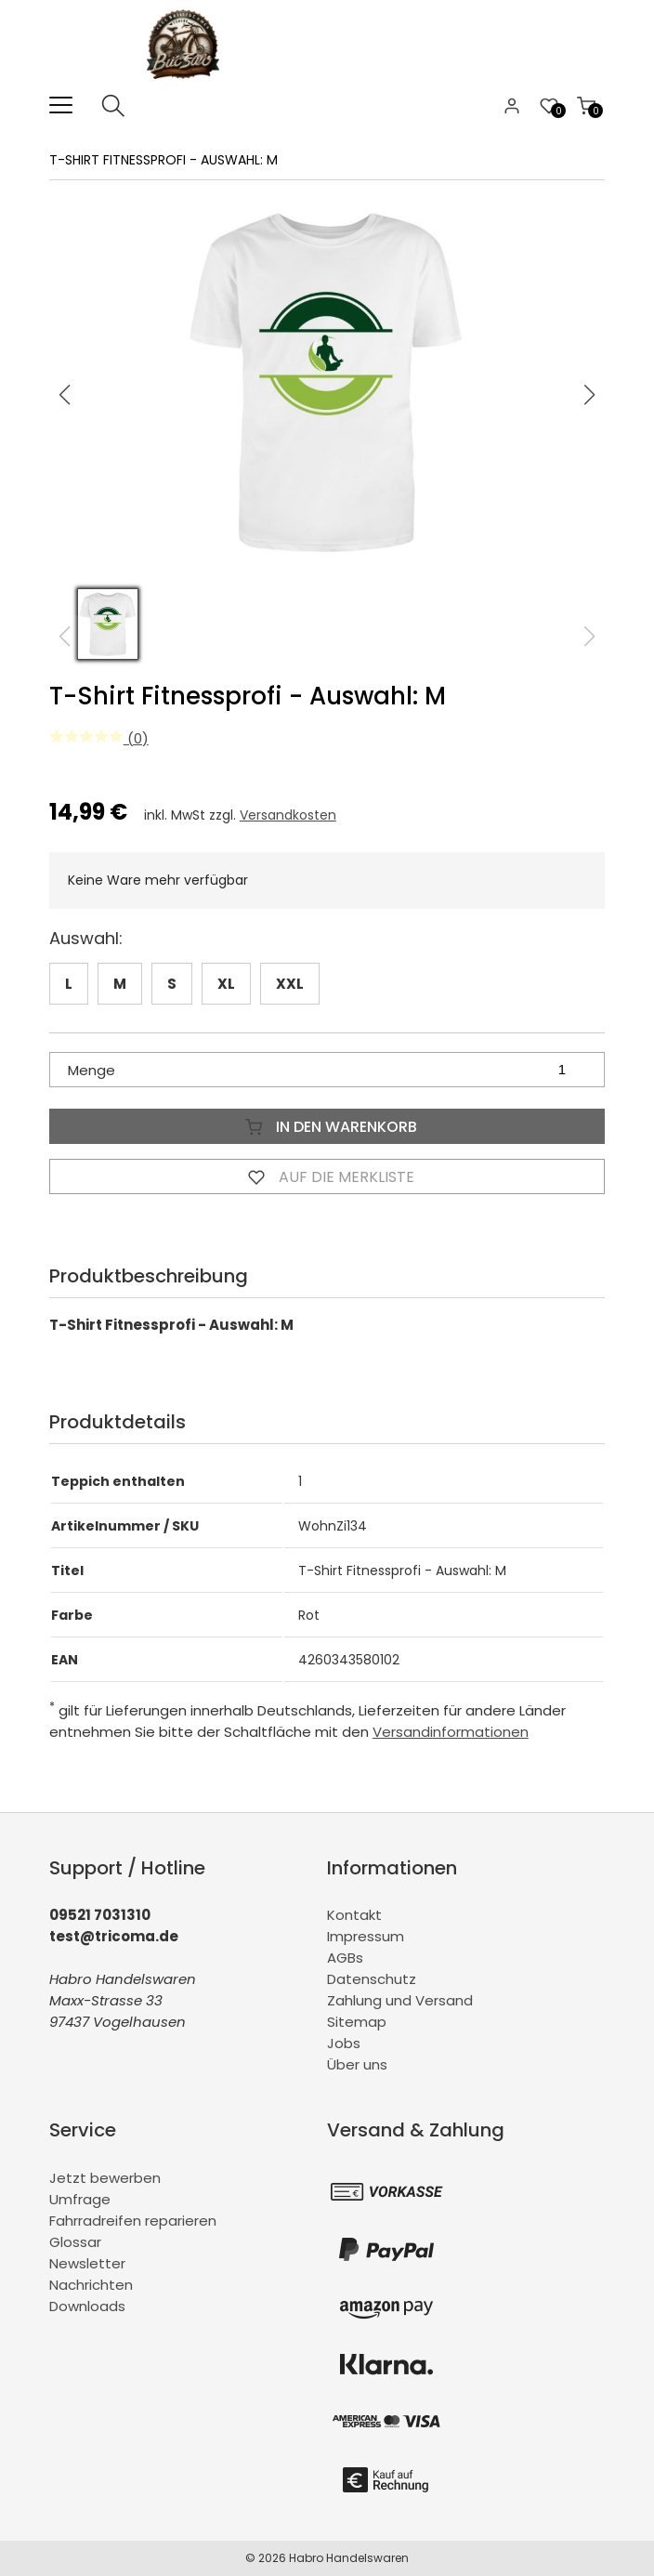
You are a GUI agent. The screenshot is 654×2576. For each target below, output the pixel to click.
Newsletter (87, 2263)
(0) (99, 738)
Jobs (343, 2043)
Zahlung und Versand (400, 2000)
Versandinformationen (451, 1731)
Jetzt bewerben (105, 2178)
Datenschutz (371, 1979)
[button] (590, 395)
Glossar (75, 2242)
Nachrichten (91, 2284)
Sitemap (356, 2021)
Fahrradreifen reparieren (132, 2220)
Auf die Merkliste (327, 1176)
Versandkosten (288, 815)
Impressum (365, 1936)
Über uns (357, 2064)
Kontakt (354, 1915)
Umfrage (80, 2199)
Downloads (87, 2306)
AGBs (345, 1957)
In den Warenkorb (327, 1126)
